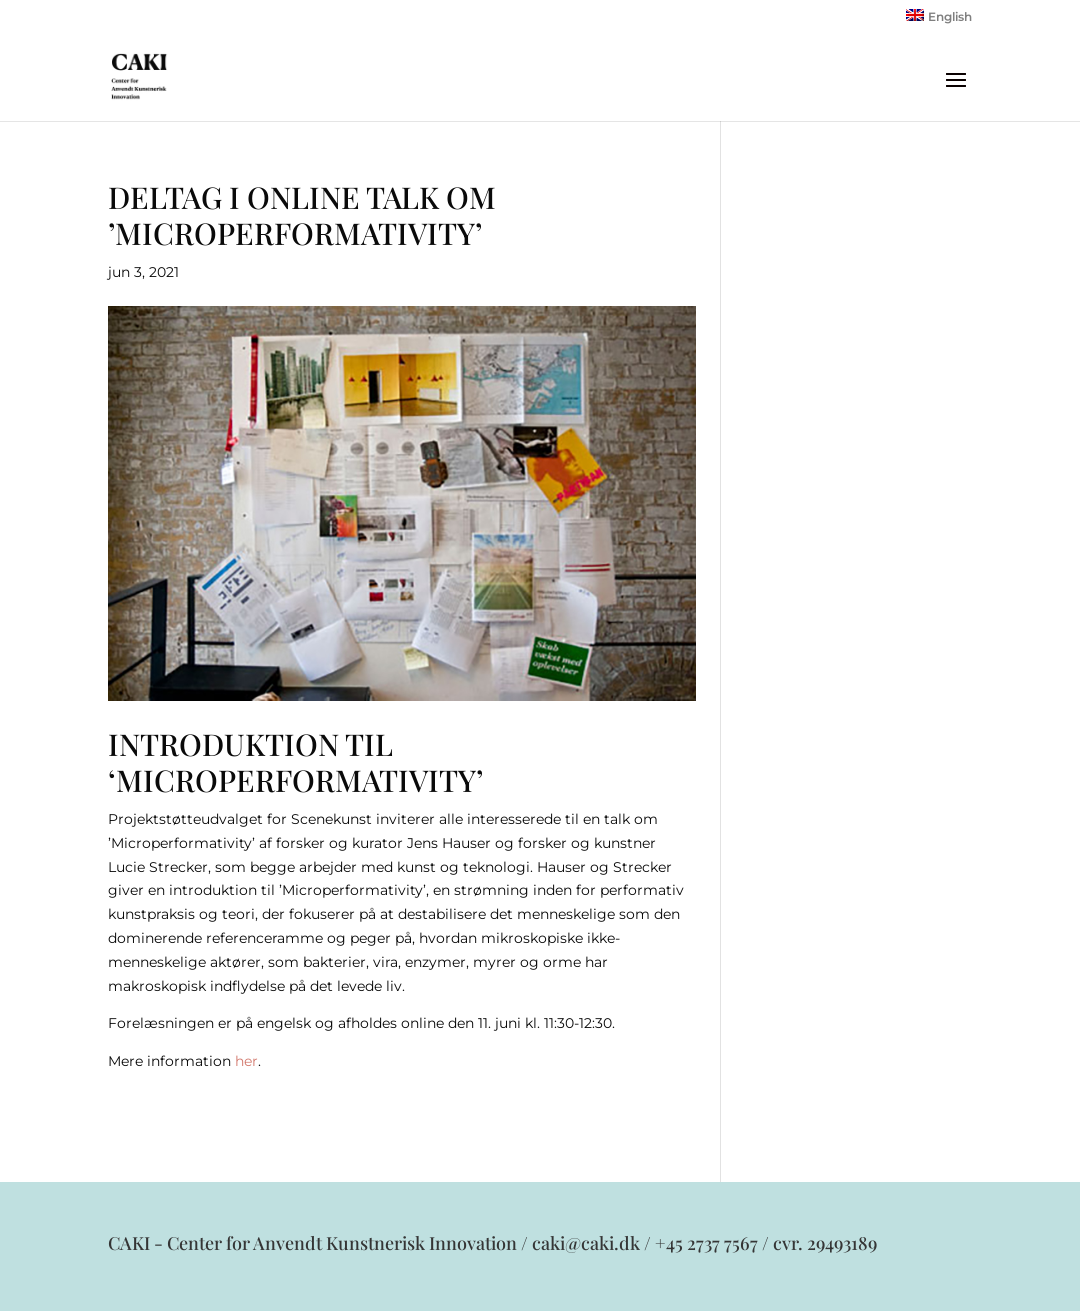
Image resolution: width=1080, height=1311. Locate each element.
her (246, 1061)
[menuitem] (939, 20)
